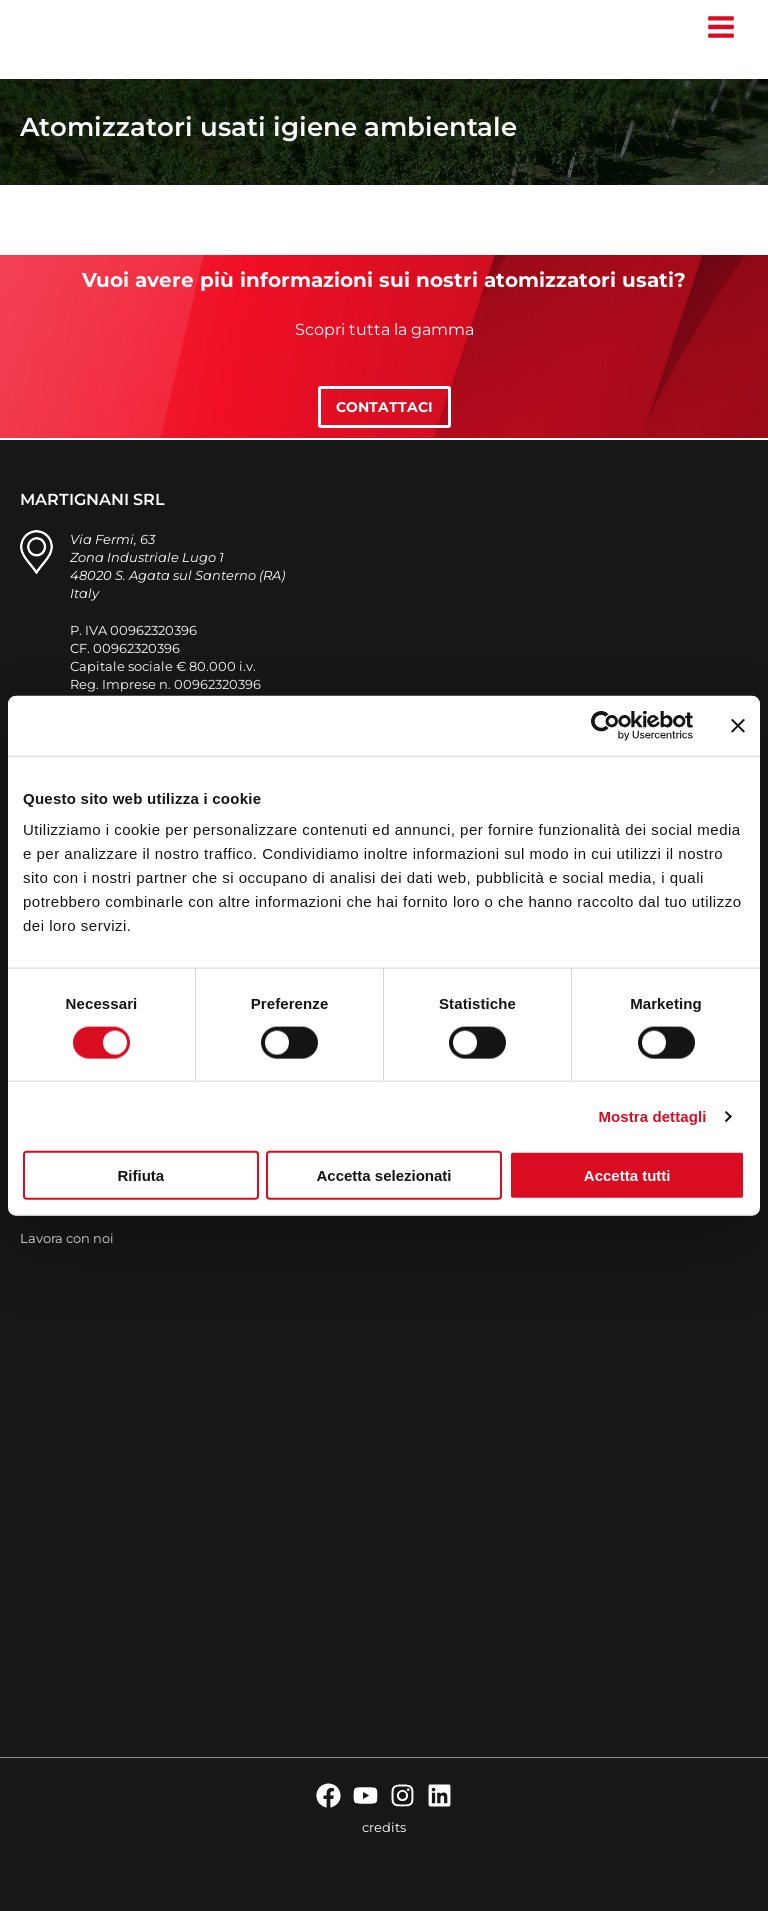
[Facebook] (328, 1795)
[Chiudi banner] (738, 725)
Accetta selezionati (383, 1175)
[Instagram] (402, 1795)
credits (384, 1827)
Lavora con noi (67, 1238)
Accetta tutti (627, 1175)
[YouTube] (365, 1795)
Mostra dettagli (652, 1115)
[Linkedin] (439, 1795)
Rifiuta (140, 1175)
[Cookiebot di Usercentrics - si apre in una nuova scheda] (605, 725)
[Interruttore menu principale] (720, 27)
